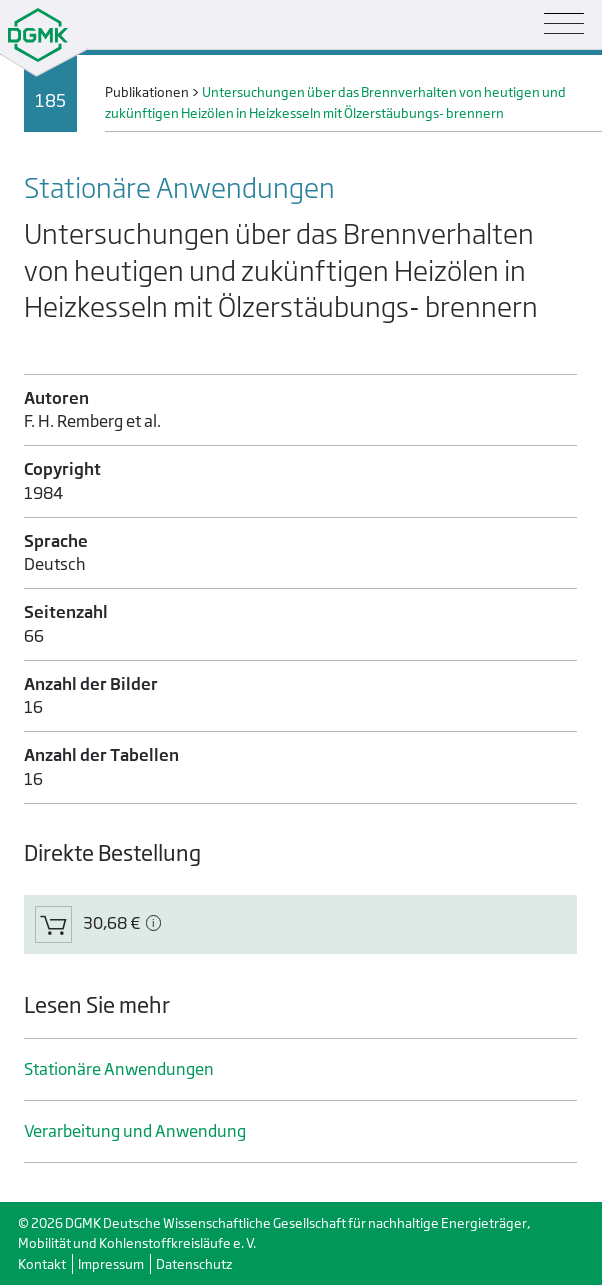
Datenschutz (194, 1264)
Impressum (111, 1264)
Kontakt (42, 1264)
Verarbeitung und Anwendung (135, 1131)
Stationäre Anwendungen (119, 1069)
